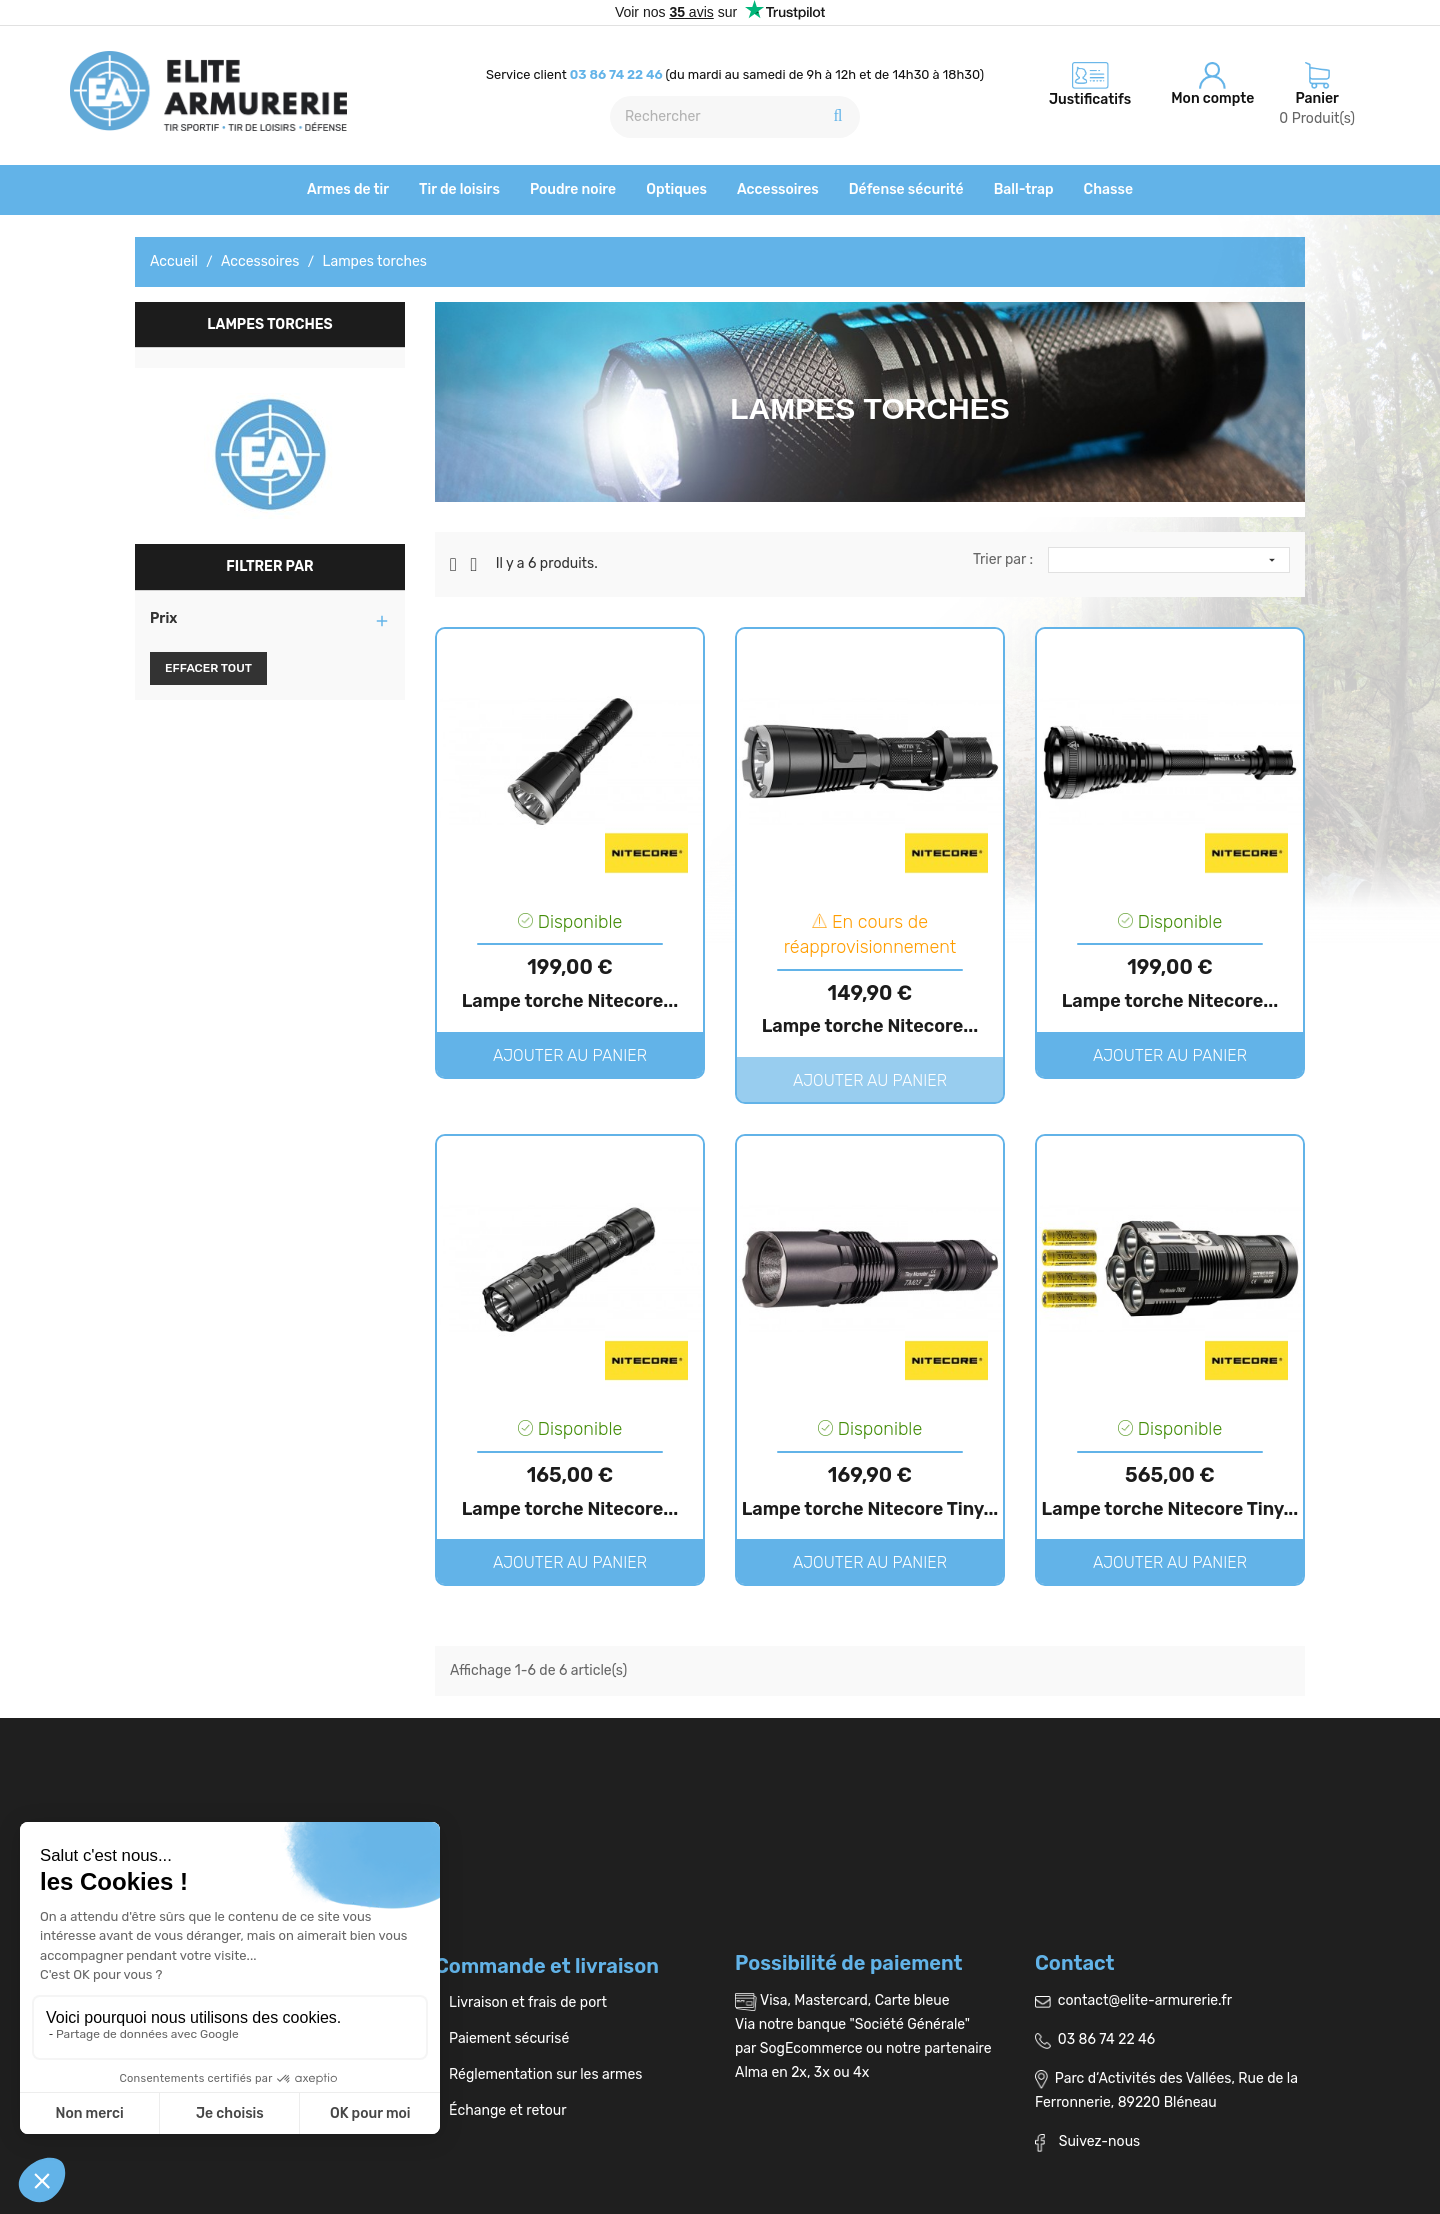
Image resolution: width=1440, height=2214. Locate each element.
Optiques (676, 189)
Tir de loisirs (459, 189)
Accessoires (778, 189)
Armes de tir (348, 189)
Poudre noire (573, 189)
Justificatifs (1090, 99)
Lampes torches (269, 324)
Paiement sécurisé (502, 2038)
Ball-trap (1024, 189)
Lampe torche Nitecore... (570, 1001)
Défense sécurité (906, 189)
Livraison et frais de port (521, 2002)
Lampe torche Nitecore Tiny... (870, 1509)
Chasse (1108, 189)
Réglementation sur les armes (538, 2074)
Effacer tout (208, 668)
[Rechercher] (735, 117)
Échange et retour (500, 2110)
